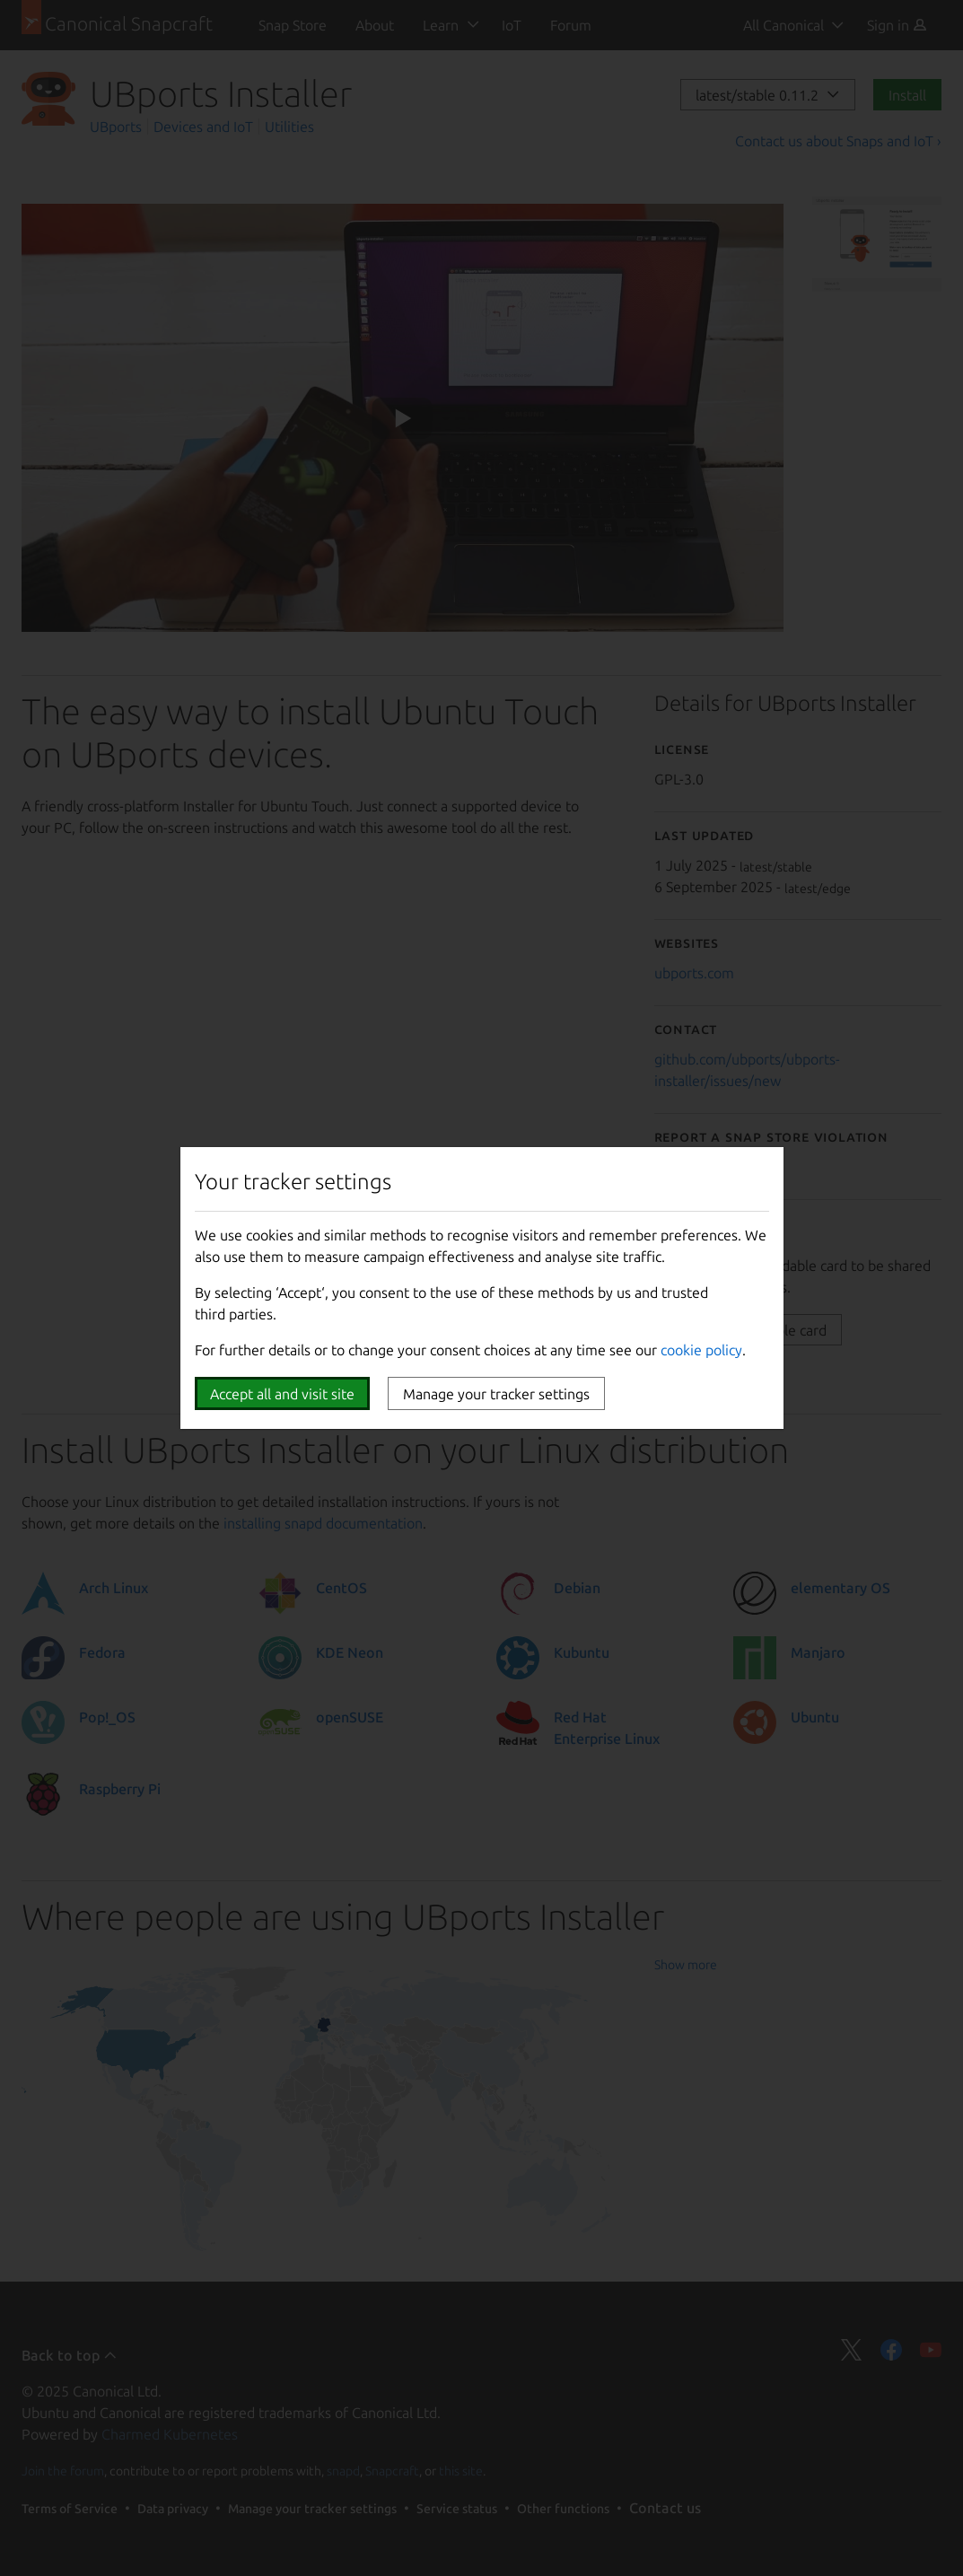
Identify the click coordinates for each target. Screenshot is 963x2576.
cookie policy (701, 1350)
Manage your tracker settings (496, 1394)
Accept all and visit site (282, 1394)
